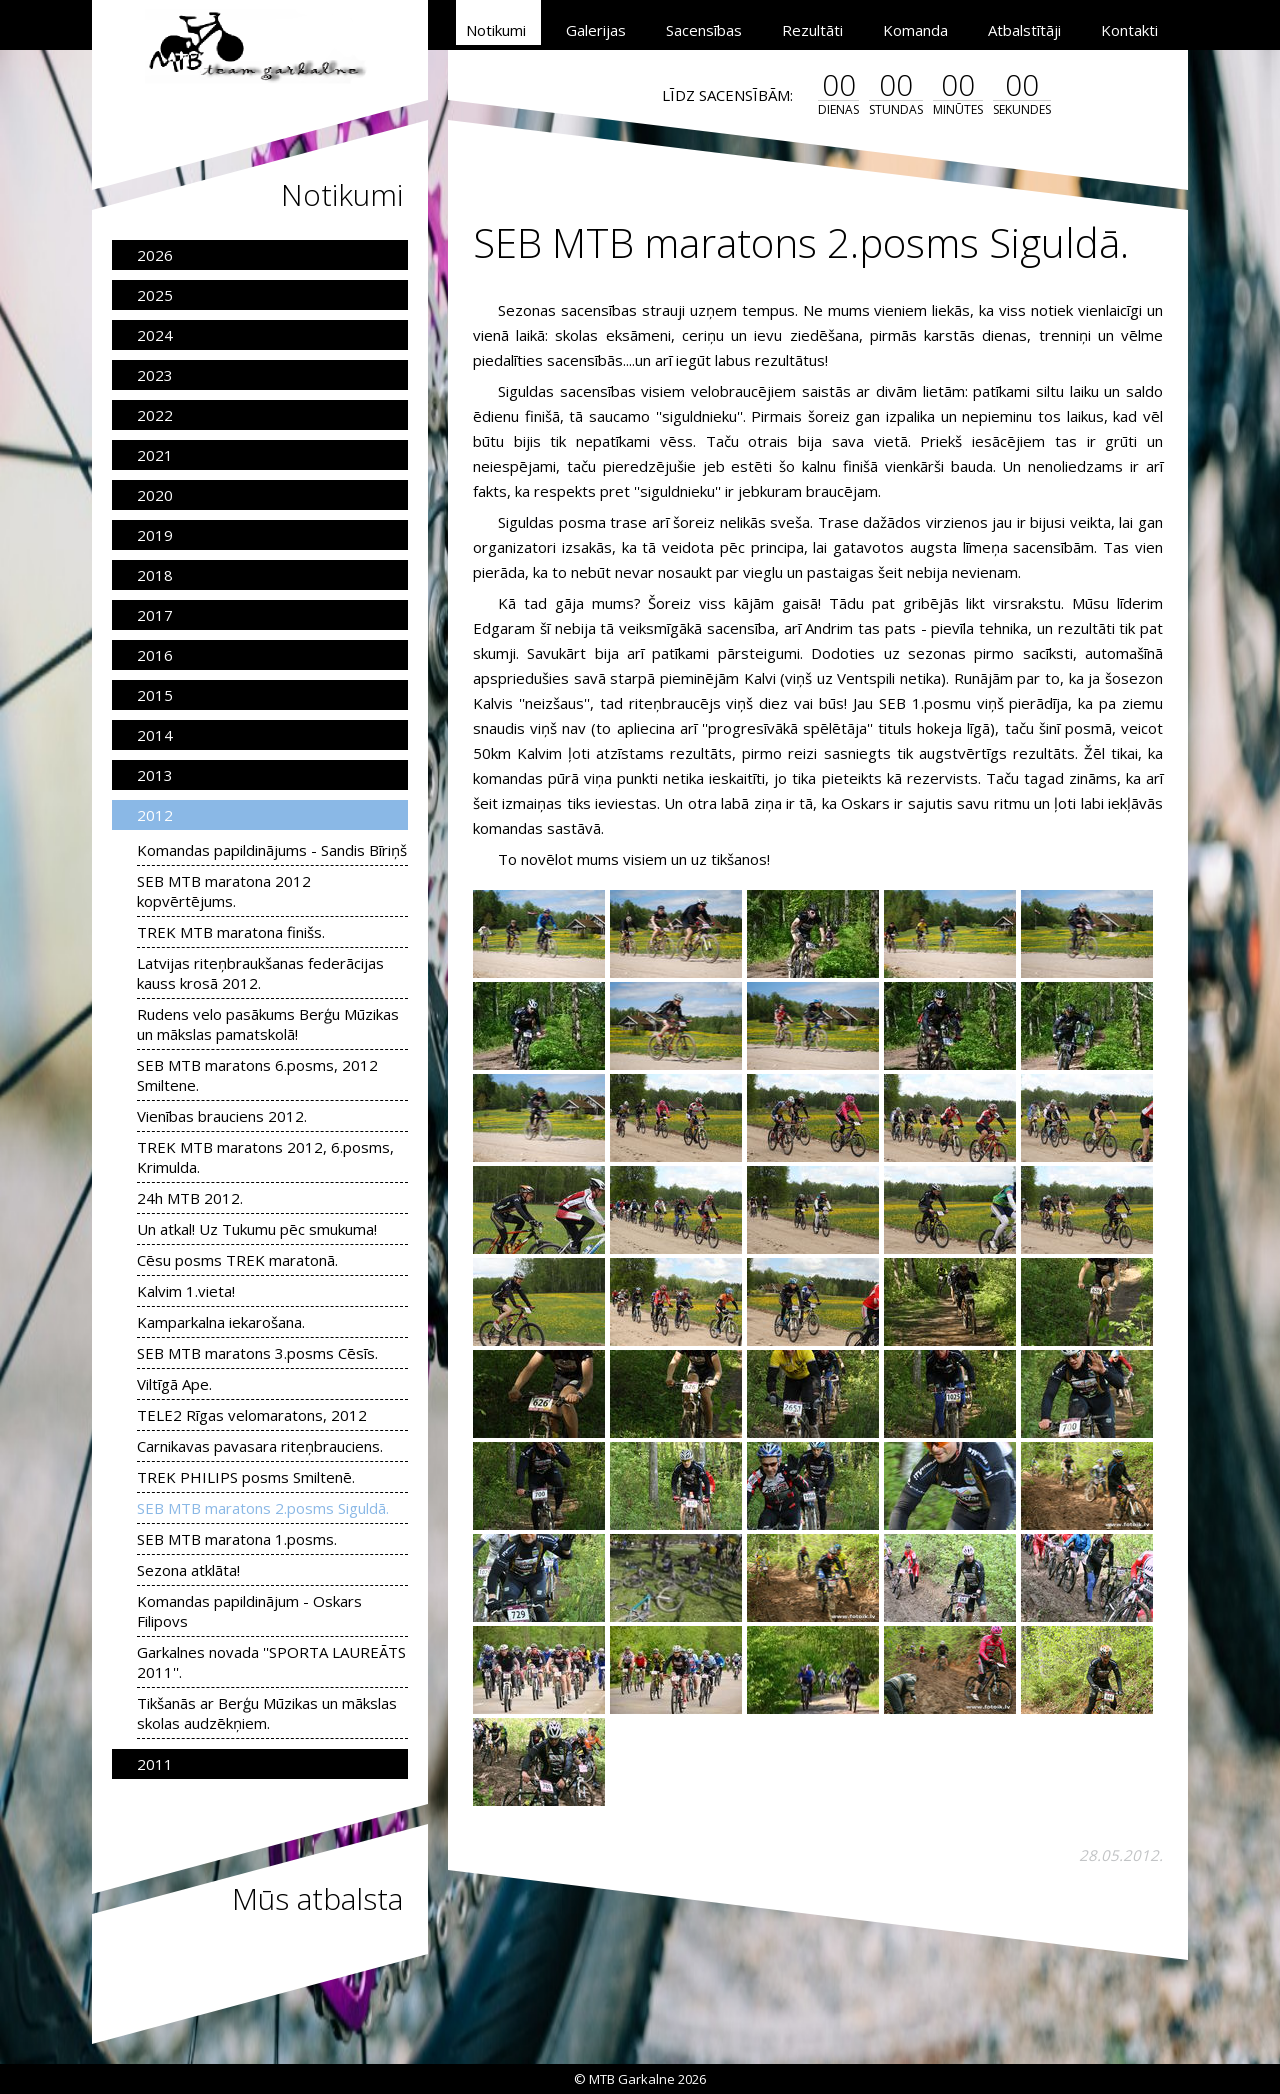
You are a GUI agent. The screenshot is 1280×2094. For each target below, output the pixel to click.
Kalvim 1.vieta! (186, 1291)
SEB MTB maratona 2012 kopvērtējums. (224, 891)
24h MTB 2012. (190, 1198)
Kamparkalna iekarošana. (221, 1322)
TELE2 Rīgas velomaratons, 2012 (252, 1415)
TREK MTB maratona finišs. (231, 932)
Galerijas (596, 30)
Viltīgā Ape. (174, 1384)
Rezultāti (812, 30)
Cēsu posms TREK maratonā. (237, 1260)
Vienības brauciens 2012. (222, 1116)
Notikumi (496, 30)
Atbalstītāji (1024, 30)
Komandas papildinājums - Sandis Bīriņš (272, 850)
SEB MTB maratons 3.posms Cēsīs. (257, 1353)
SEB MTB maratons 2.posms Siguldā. (263, 1508)
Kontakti (1129, 30)
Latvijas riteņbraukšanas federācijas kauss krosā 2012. (260, 973)
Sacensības (704, 30)
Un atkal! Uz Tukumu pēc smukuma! (257, 1229)
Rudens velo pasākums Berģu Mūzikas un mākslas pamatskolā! (268, 1024)
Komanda (915, 30)
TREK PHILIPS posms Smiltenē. (246, 1477)
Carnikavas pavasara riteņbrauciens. (260, 1446)
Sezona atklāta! (188, 1570)
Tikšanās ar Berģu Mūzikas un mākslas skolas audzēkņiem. (267, 1713)
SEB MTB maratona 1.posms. (237, 1539)
